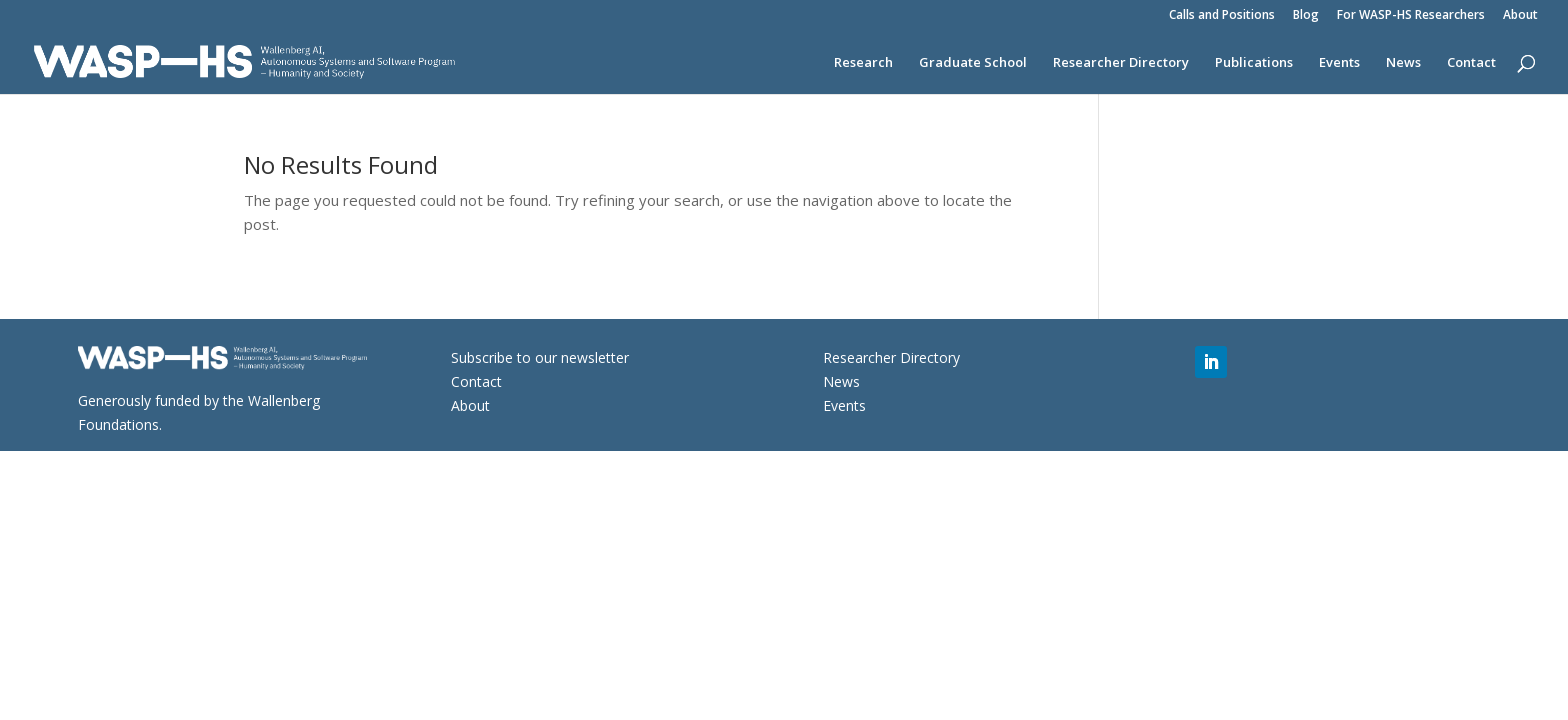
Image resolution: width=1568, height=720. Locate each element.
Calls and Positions (1222, 16)
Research (863, 63)
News (1403, 63)
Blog (1306, 16)
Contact (1471, 63)
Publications (1254, 63)
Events (1339, 63)
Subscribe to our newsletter (540, 357)
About (1520, 16)
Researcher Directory (1121, 63)
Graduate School (973, 63)
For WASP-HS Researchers (1411, 16)
